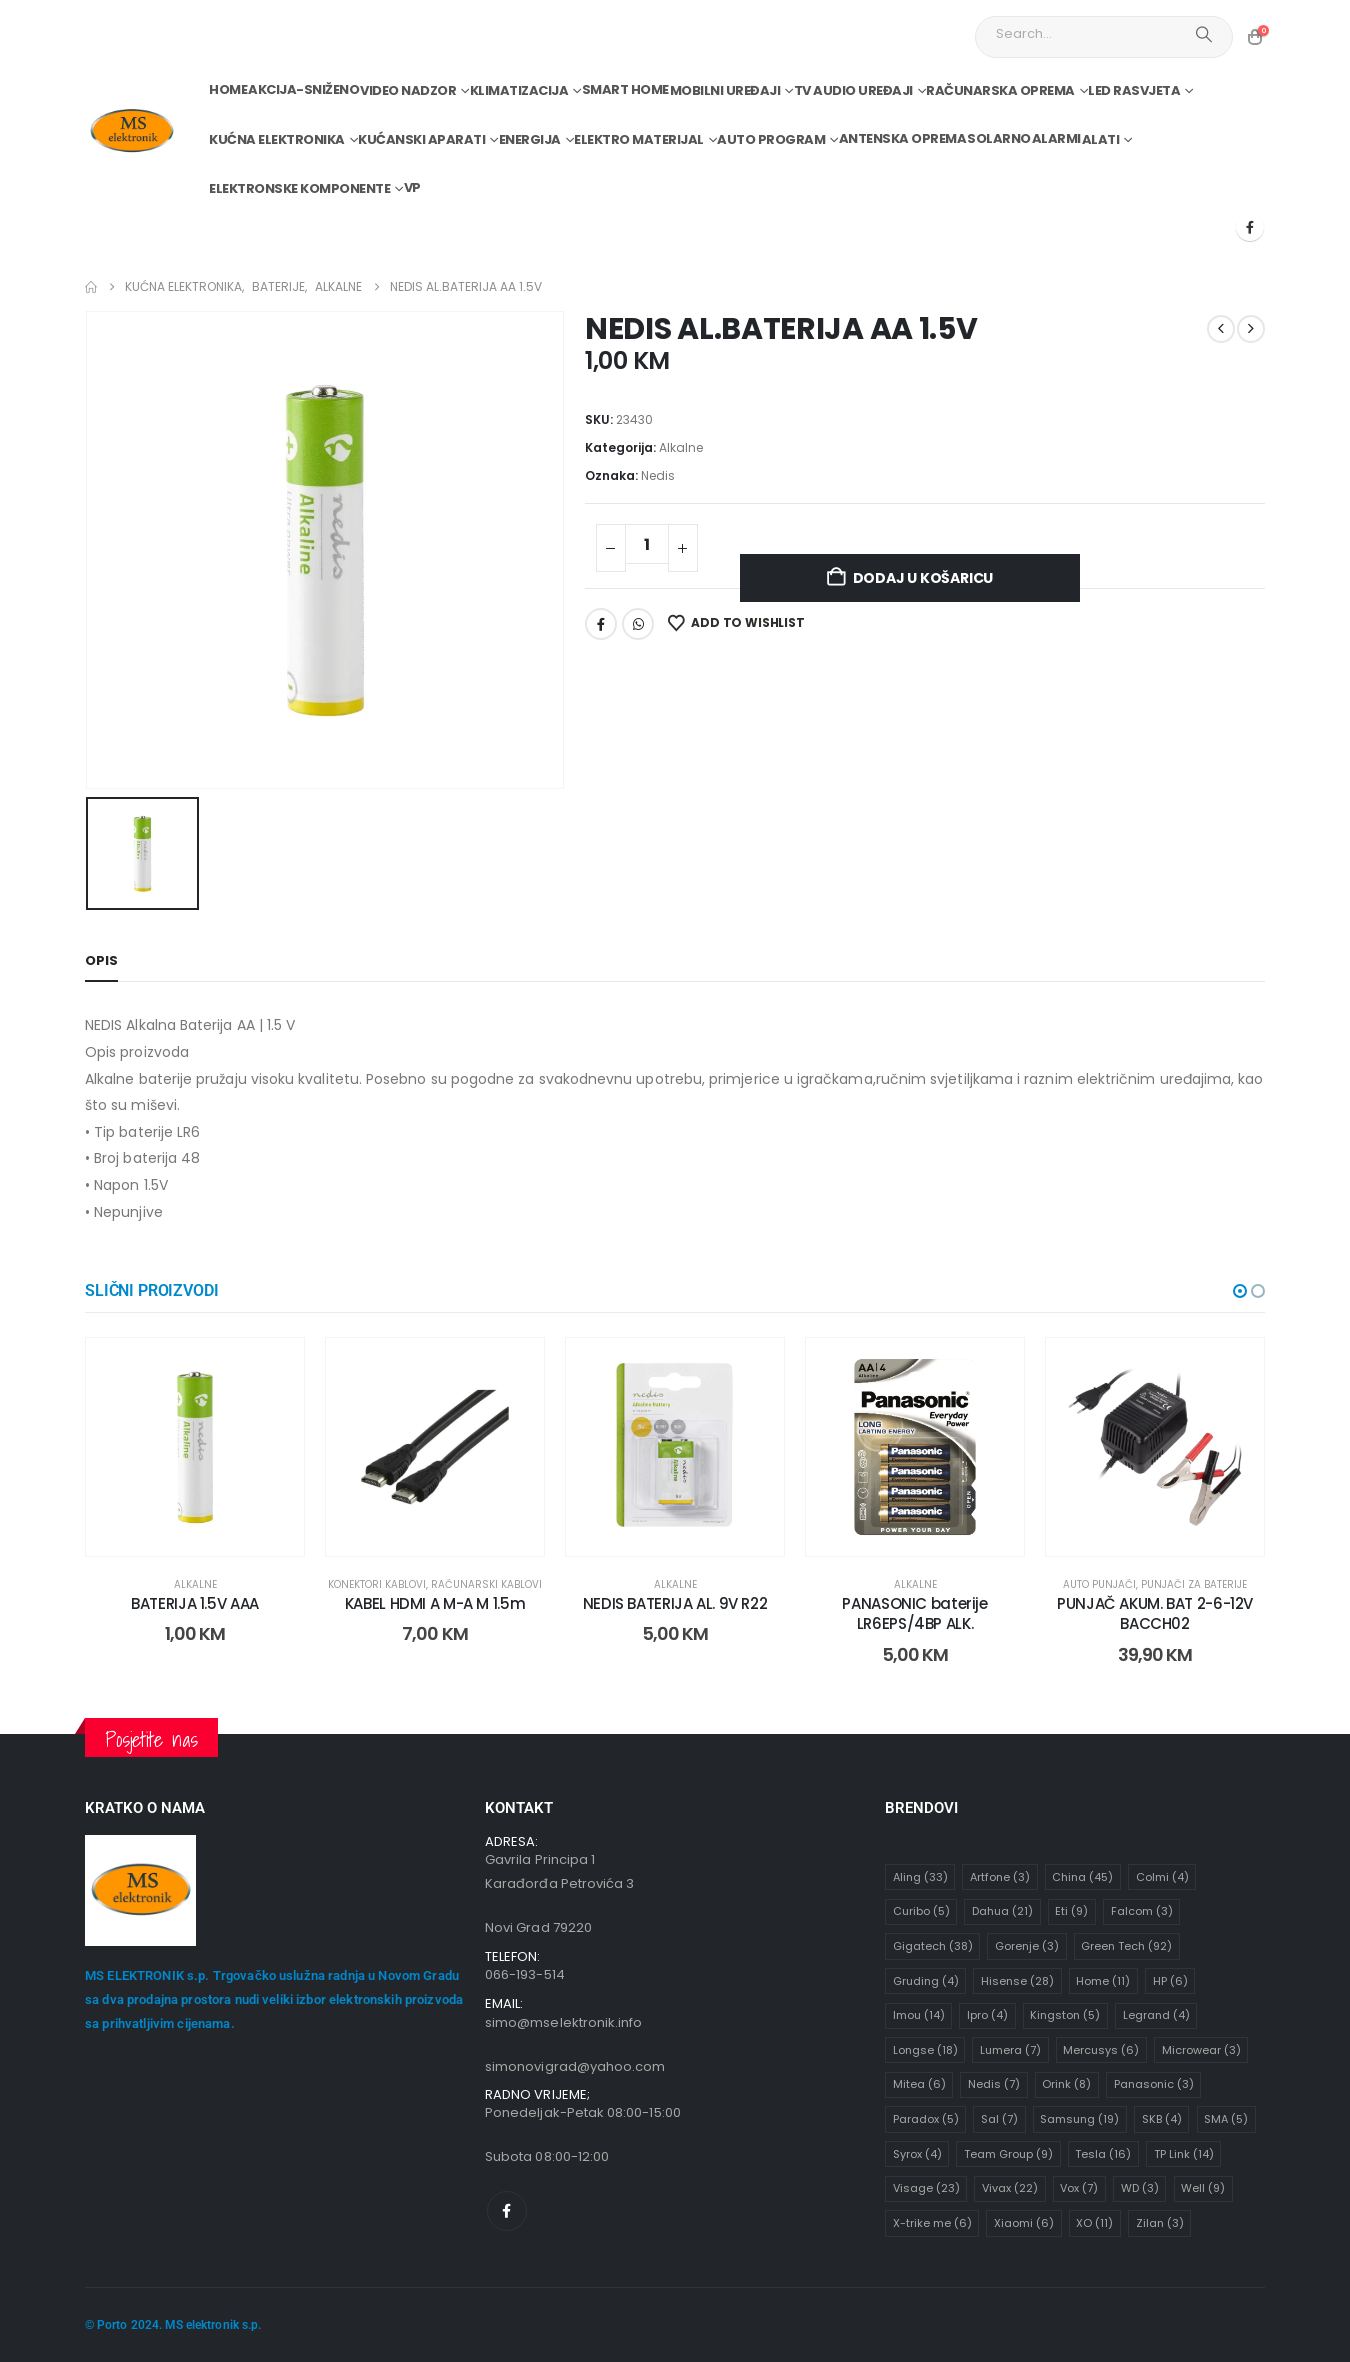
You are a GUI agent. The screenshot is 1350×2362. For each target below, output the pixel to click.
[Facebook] (1250, 227)
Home (228, 89)
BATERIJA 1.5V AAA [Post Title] (195, 1603)
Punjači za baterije (1194, 1584)
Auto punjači (1099, 1584)
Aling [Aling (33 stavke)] (920, 1877)
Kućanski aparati (421, 139)
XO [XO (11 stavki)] (1094, 2223)
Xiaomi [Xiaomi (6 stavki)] (1024, 2223)
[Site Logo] (131, 131)
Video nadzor (408, 90)
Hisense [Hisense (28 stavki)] (1017, 1981)
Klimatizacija (519, 90)
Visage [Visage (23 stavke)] (926, 2188)
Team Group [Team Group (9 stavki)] (1008, 2154)
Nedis (658, 475)
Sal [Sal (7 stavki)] (999, 2119)
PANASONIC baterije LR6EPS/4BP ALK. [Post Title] (914, 1613)
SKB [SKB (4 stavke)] (1162, 2119)
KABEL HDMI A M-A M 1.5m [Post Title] (435, 1603)
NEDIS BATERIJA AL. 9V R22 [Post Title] (675, 1603)
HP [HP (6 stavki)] (1170, 1981)
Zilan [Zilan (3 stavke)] (1160, 2223)
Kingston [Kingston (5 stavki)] (1065, 2015)
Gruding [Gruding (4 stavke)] (926, 1981)
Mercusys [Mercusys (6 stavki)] (1101, 2050)
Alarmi (1056, 138)
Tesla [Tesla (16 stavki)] (1103, 2154)
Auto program (771, 139)
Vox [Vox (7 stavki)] (1079, 2188)
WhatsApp (638, 624)
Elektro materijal (639, 139)
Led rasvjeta (1134, 90)
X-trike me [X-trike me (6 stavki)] (932, 2223)
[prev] (1221, 329)
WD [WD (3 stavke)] (1140, 2188)
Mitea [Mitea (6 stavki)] (919, 2084)
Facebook (601, 624)
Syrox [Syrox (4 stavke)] (917, 2154)
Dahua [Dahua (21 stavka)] (1002, 1911)
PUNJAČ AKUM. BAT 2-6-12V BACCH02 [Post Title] (1155, 1613)
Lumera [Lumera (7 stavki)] (1010, 2050)
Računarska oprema (1000, 90)
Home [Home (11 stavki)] (1103, 1981)
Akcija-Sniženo (303, 89)
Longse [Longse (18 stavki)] (925, 2050)
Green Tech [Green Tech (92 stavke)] (1126, 1946)
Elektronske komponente (299, 188)
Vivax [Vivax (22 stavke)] (1010, 2188)
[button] (1240, 1291)
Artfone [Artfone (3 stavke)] (1000, 1877)
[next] (1251, 329)
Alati (1101, 139)
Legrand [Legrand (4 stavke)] (1156, 2015)
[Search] (1204, 34)
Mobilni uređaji (725, 90)
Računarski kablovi (486, 1584)
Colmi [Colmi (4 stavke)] (1162, 1877)
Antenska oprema (903, 138)
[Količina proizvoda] (647, 544)
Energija (530, 139)
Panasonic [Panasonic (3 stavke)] (1154, 2084)
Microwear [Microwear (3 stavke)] (1201, 2050)
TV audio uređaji (853, 90)
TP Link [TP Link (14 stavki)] (1184, 2154)
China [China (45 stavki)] (1082, 1877)
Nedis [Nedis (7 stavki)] (994, 2084)
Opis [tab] (101, 960)
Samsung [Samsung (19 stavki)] (1079, 2119)
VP (412, 187)
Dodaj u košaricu (923, 578)
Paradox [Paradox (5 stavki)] (926, 2119)
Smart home (625, 89)
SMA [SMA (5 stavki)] (1226, 2119)
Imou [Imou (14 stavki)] (919, 2015)
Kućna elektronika (277, 139)
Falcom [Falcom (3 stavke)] (1142, 1911)
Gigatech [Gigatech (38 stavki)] (933, 1946)
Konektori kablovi (377, 1584)
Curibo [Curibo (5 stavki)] (921, 1911)
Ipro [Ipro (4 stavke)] (987, 2015)
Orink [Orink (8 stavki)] (1066, 2084)
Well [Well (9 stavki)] (1203, 2188)
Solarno (999, 138)
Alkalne (681, 447)
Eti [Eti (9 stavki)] (1071, 1911)
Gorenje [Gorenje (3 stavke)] (1027, 1946)
